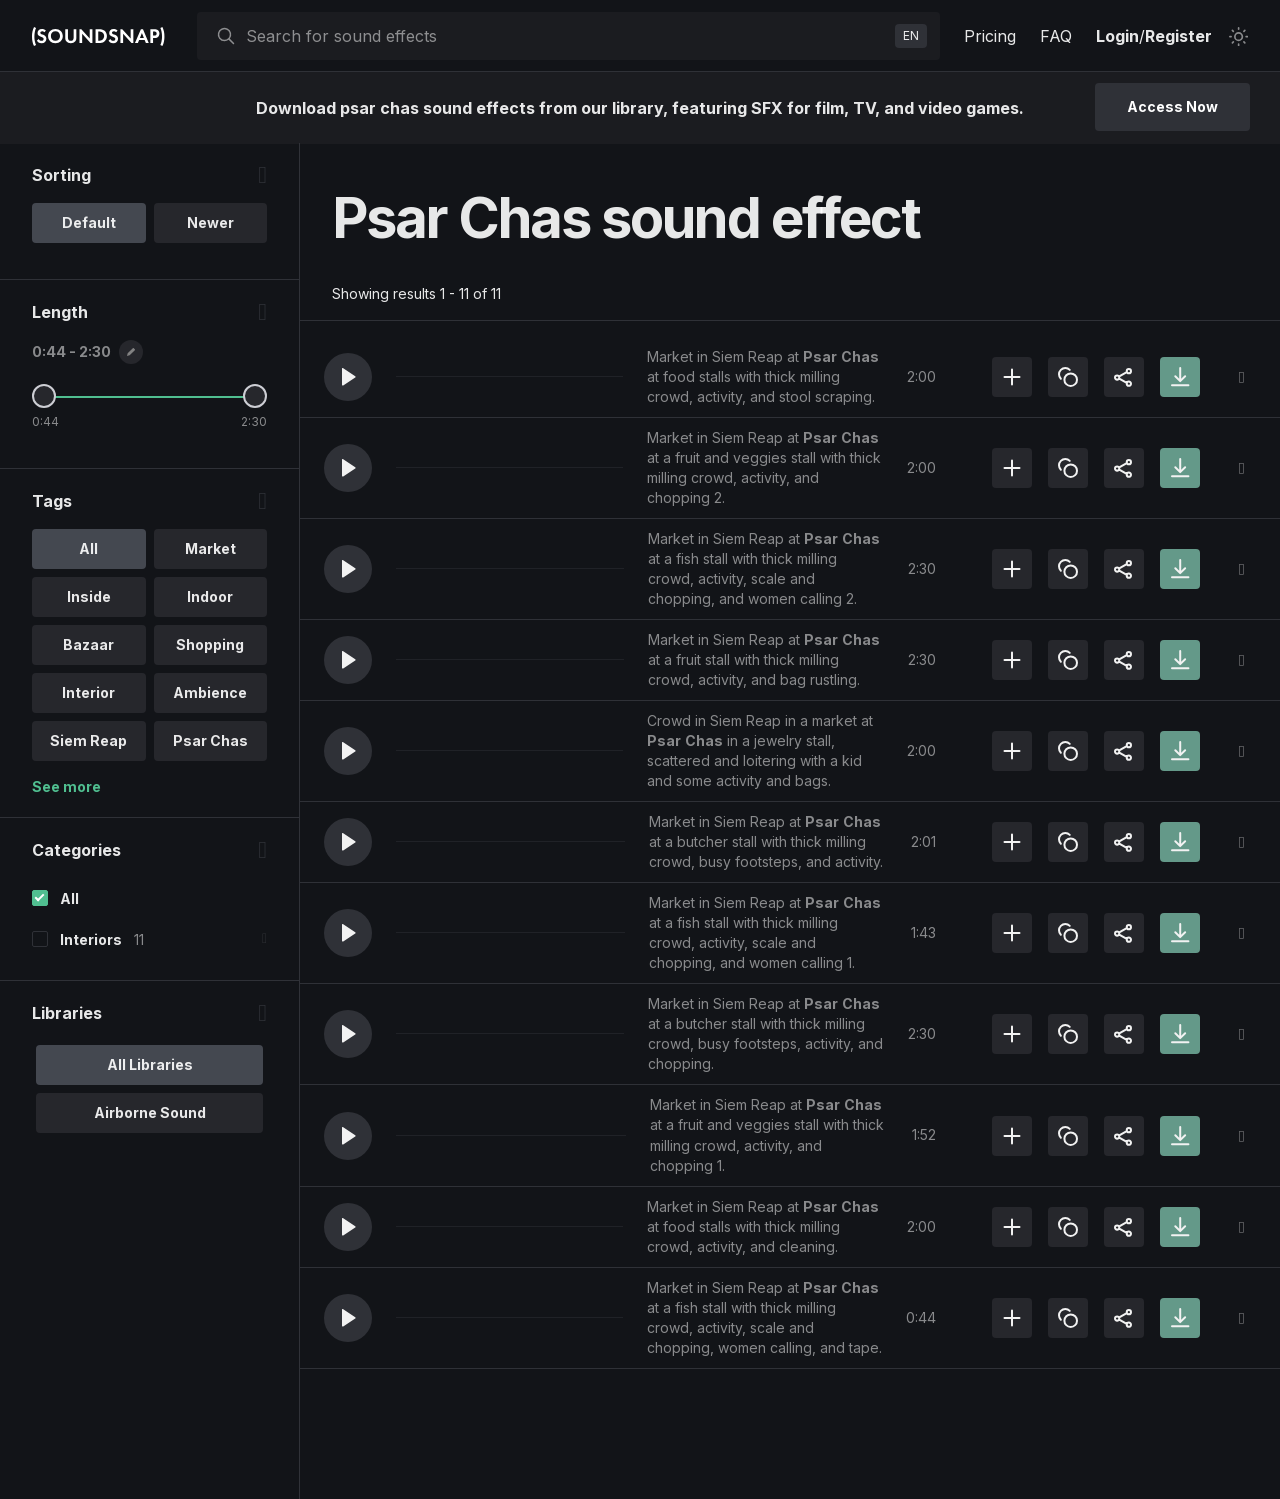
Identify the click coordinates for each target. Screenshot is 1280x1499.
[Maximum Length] (255, 397)
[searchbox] (566, 36)
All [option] (88, 549)
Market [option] (210, 549)
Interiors (91, 940)
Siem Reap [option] (88, 741)
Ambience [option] (210, 693)
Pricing (990, 36)
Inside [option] (89, 597)
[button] (348, 377)
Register (1178, 36)
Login (1117, 36)
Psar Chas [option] (210, 741)
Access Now (1172, 106)
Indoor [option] (210, 597)
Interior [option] (88, 693)
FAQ (1056, 36)
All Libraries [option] (150, 1065)
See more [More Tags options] (66, 787)
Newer (210, 223)
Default (89, 223)
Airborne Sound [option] (150, 1113)
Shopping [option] (210, 645)
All (69, 899)
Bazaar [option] (88, 645)
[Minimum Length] (44, 397)
